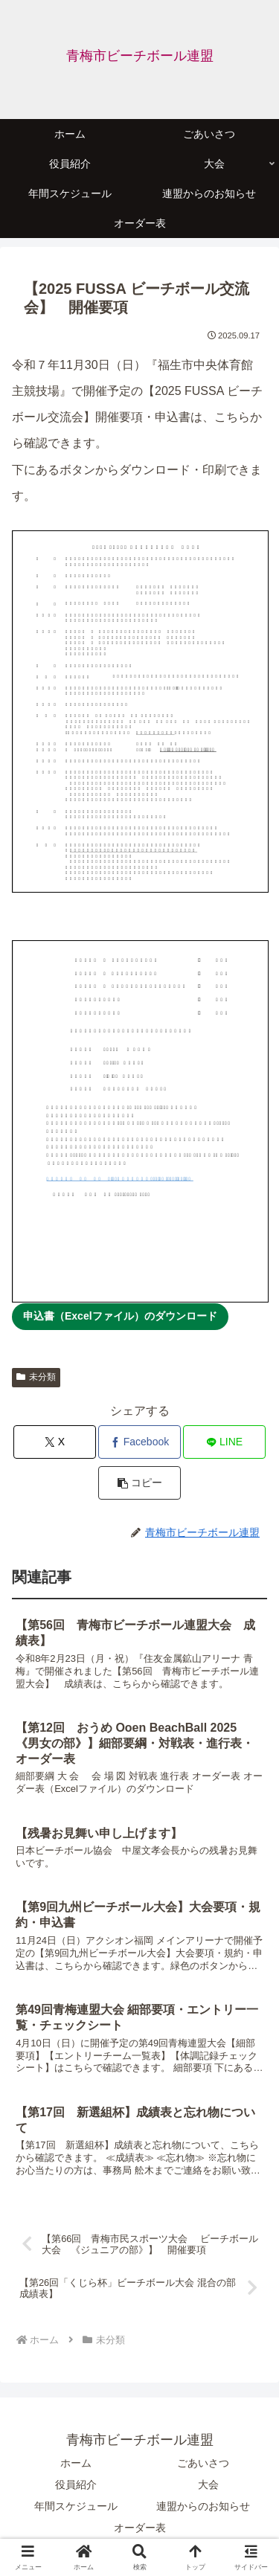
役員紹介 (76, 2484)
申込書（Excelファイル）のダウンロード (120, 1316)
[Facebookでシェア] (139, 1442)
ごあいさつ (203, 2463)
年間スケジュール (76, 2506)
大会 (208, 2484)
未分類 (36, 1377)
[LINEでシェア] (224, 1442)
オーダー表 (140, 2528)
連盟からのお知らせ (203, 2506)
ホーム (76, 2463)
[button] (139, 1483)
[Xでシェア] (54, 1442)
